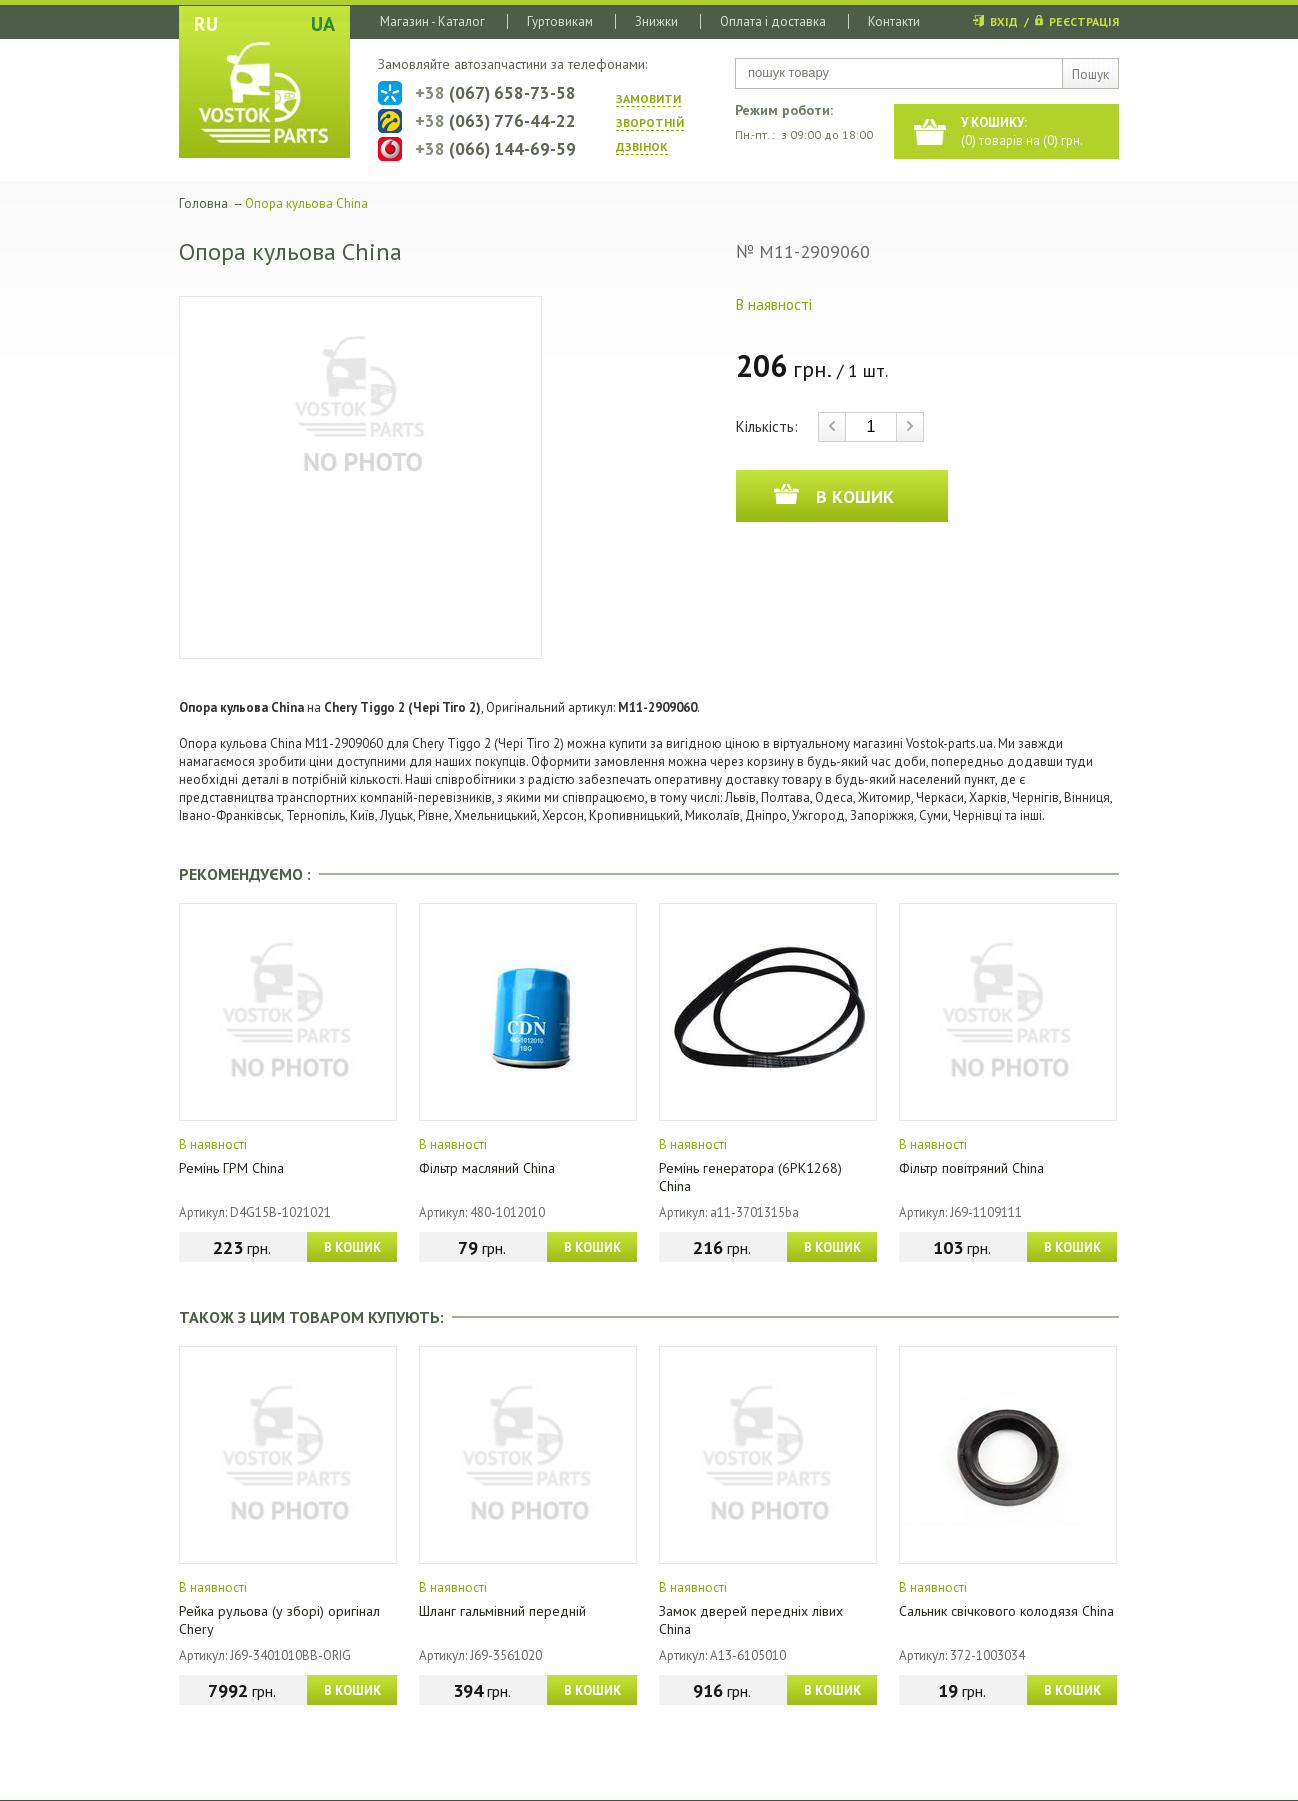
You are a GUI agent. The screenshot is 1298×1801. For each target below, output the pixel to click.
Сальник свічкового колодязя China (1006, 1611)
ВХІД (1004, 21)
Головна (203, 203)
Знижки (656, 21)
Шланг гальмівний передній (502, 1611)
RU (206, 24)
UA (323, 24)
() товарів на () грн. (1022, 131)
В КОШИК (352, 1247)
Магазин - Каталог (432, 21)
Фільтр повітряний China (971, 1168)
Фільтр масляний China (487, 1168)
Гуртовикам (560, 21)
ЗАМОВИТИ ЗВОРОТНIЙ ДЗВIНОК (650, 122)
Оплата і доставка (773, 21)
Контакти (894, 21)
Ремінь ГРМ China (231, 1168)
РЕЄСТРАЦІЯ (1084, 21)
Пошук (1090, 74)
